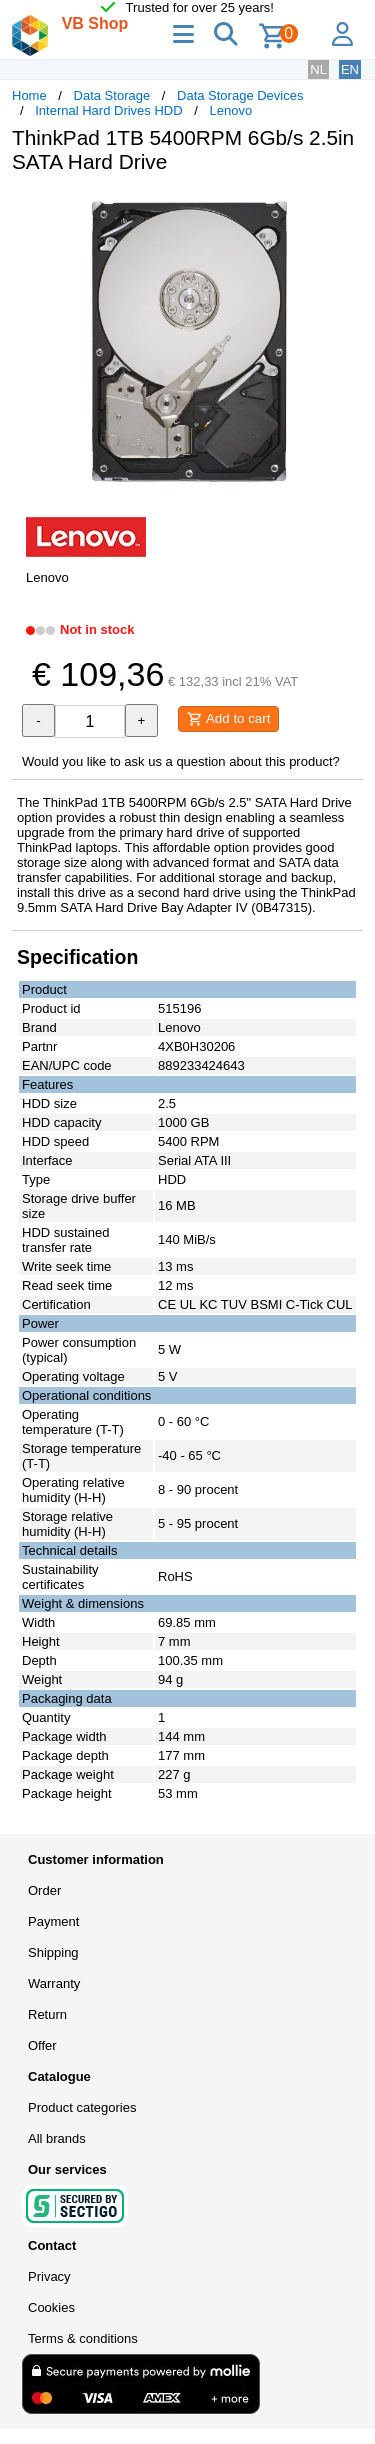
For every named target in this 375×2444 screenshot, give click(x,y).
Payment (53, 1921)
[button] (345, 210)
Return (47, 2014)
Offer (42, 2045)
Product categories (82, 2107)
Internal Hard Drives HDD (108, 110)
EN (350, 69)
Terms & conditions (83, 2338)
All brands (57, 2138)
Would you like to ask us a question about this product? (181, 761)
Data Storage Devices (240, 95)
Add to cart (228, 719)
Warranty (54, 1983)
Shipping (53, 1952)
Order (44, 1890)
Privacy (49, 2276)
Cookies (51, 2307)
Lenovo (230, 110)
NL (318, 69)
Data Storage (112, 95)
